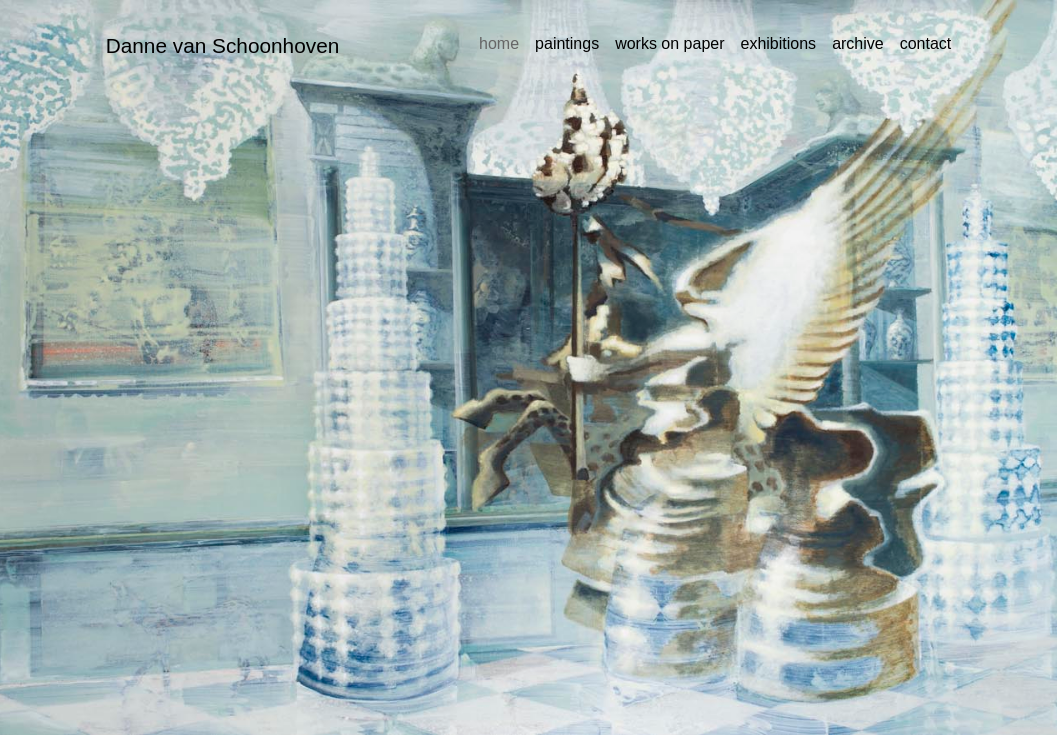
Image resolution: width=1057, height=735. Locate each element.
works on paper (669, 43)
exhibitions (779, 43)
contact (926, 43)
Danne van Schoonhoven (223, 45)
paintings (567, 43)
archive (858, 43)
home (499, 43)
